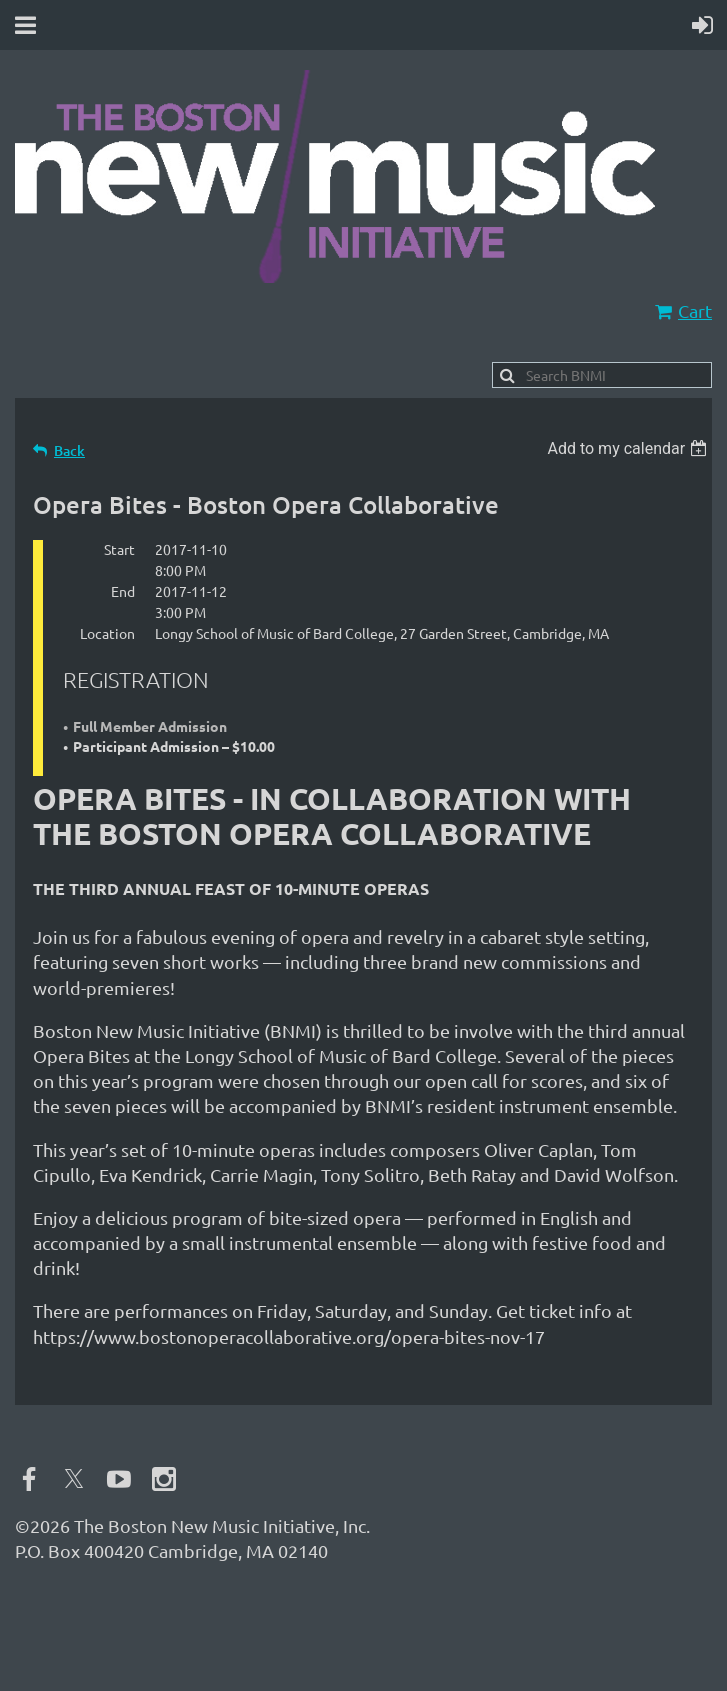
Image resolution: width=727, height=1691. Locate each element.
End (123, 591)
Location (107, 633)
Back (69, 450)
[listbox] (629, 448)
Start (119, 549)
